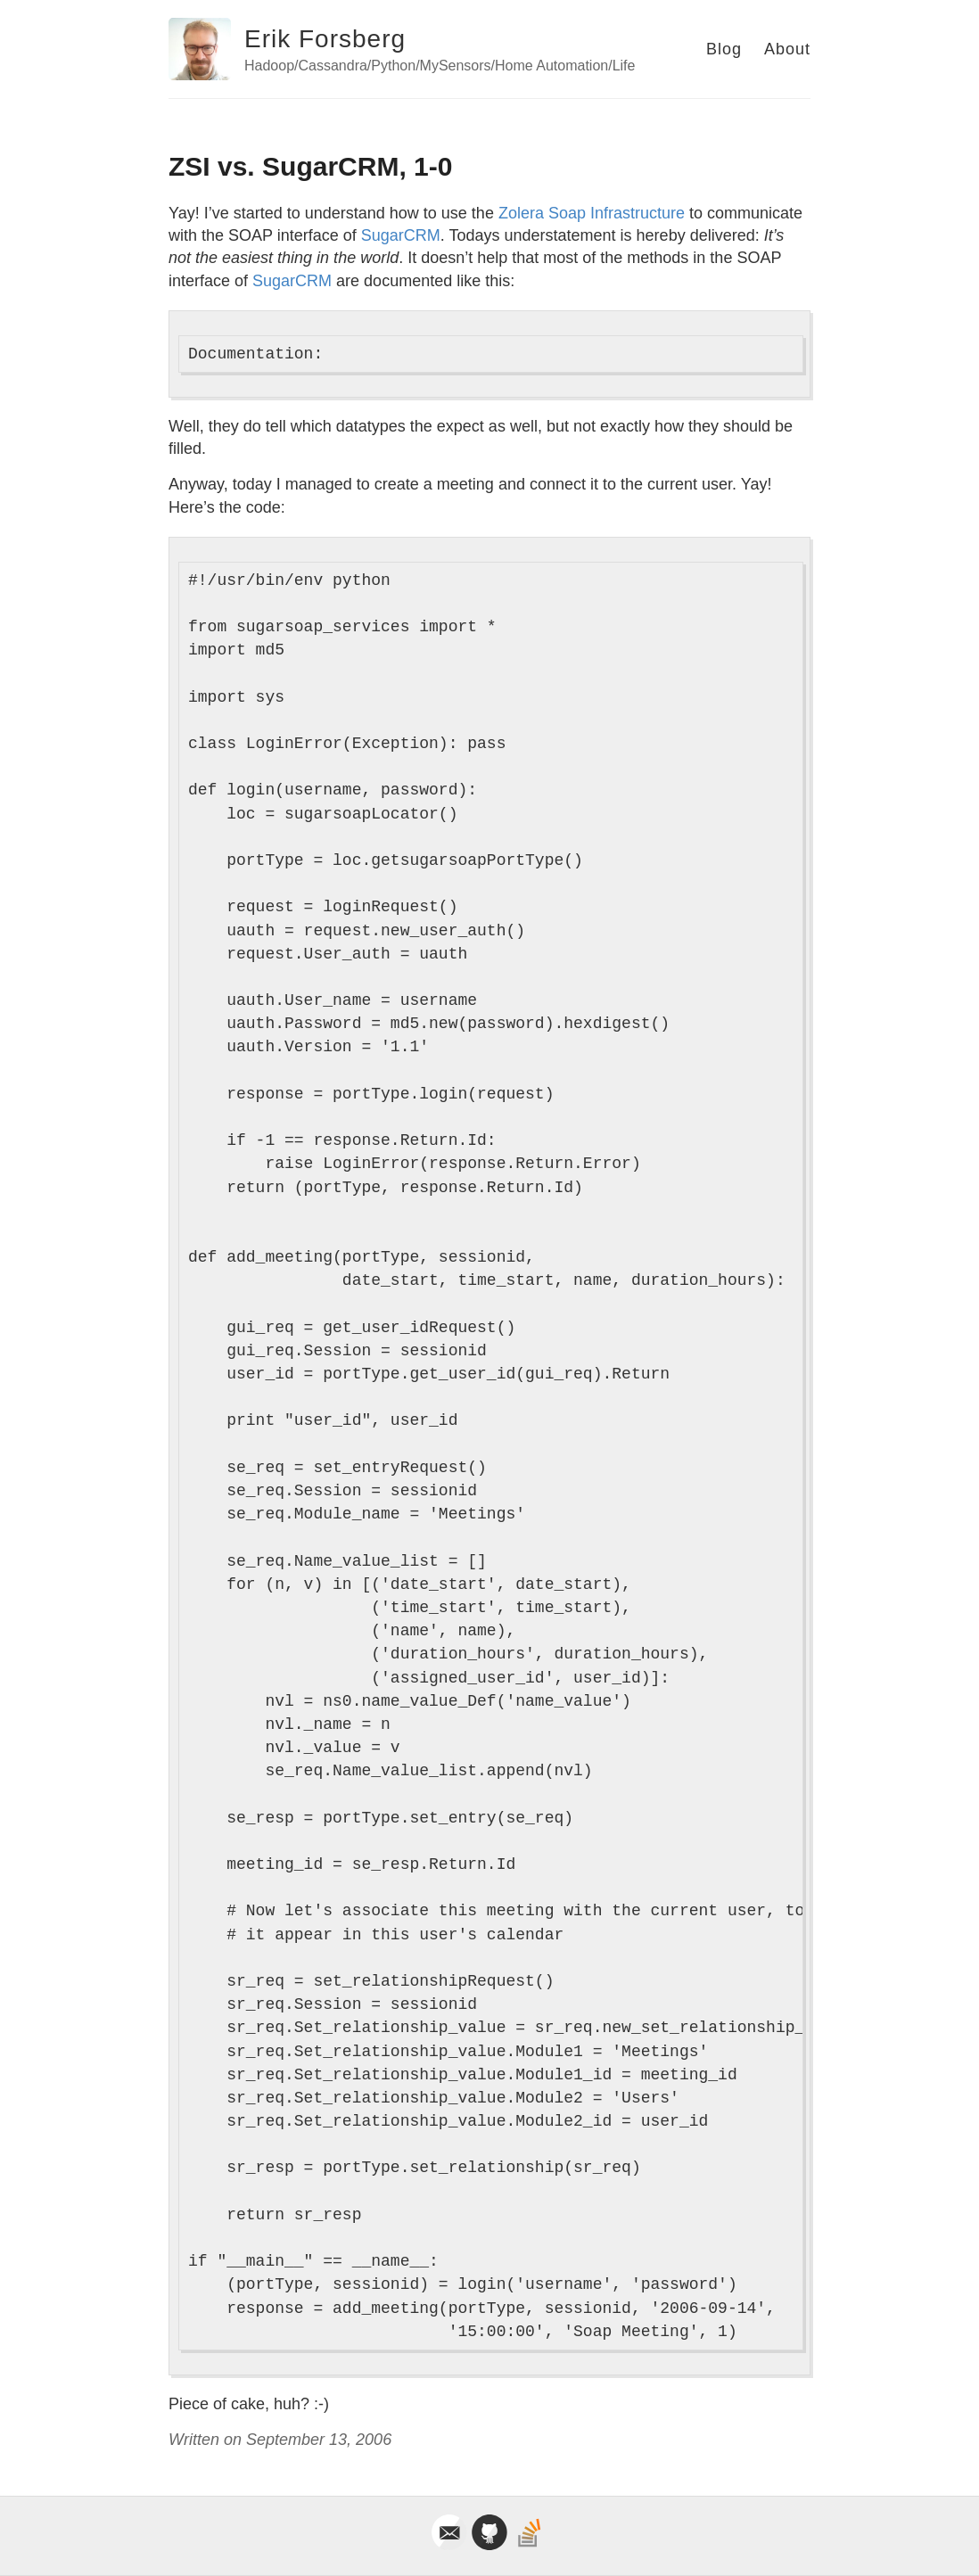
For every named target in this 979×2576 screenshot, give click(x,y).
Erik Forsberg (325, 39)
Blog (724, 49)
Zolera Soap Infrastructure (591, 213)
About (787, 49)
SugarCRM (400, 235)
